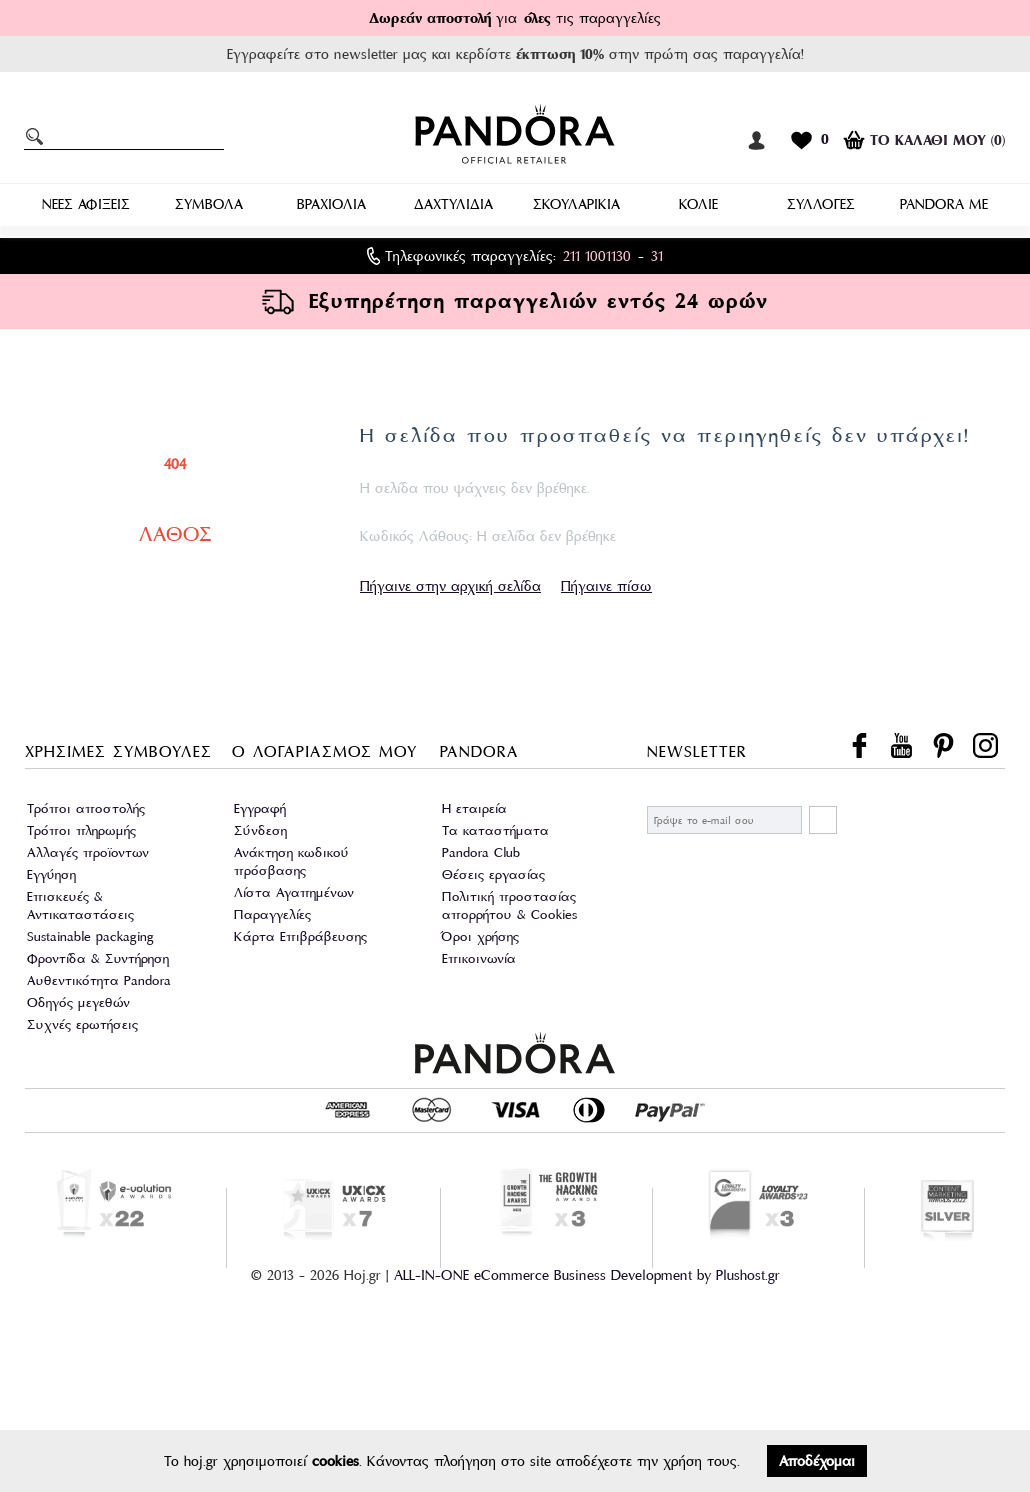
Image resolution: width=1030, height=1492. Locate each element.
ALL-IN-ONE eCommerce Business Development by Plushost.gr (587, 1275)
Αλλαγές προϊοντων (88, 852)
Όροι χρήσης (480, 936)
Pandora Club (481, 852)
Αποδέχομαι (817, 1461)
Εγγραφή (260, 808)
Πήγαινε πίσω (606, 586)
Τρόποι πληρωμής (81, 830)
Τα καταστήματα (495, 830)
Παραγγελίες (272, 914)
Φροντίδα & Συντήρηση (98, 958)
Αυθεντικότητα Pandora (99, 980)
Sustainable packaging (90, 936)
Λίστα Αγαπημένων (294, 892)
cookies (335, 1461)
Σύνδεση (260, 830)
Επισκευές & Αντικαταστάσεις (80, 905)
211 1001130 (597, 256)
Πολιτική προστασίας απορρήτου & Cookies (509, 905)
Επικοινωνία (479, 958)
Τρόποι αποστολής (86, 808)
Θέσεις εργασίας (493, 874)
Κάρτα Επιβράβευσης (300, 936)
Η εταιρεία (474, 808)
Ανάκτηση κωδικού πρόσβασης (291, 861)
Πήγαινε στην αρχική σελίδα (450, 586)
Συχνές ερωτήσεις (82, 1024)
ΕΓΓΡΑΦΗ (823, 820)
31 (657, 256)
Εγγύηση (51, 874)
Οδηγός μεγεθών (78, 1002)
